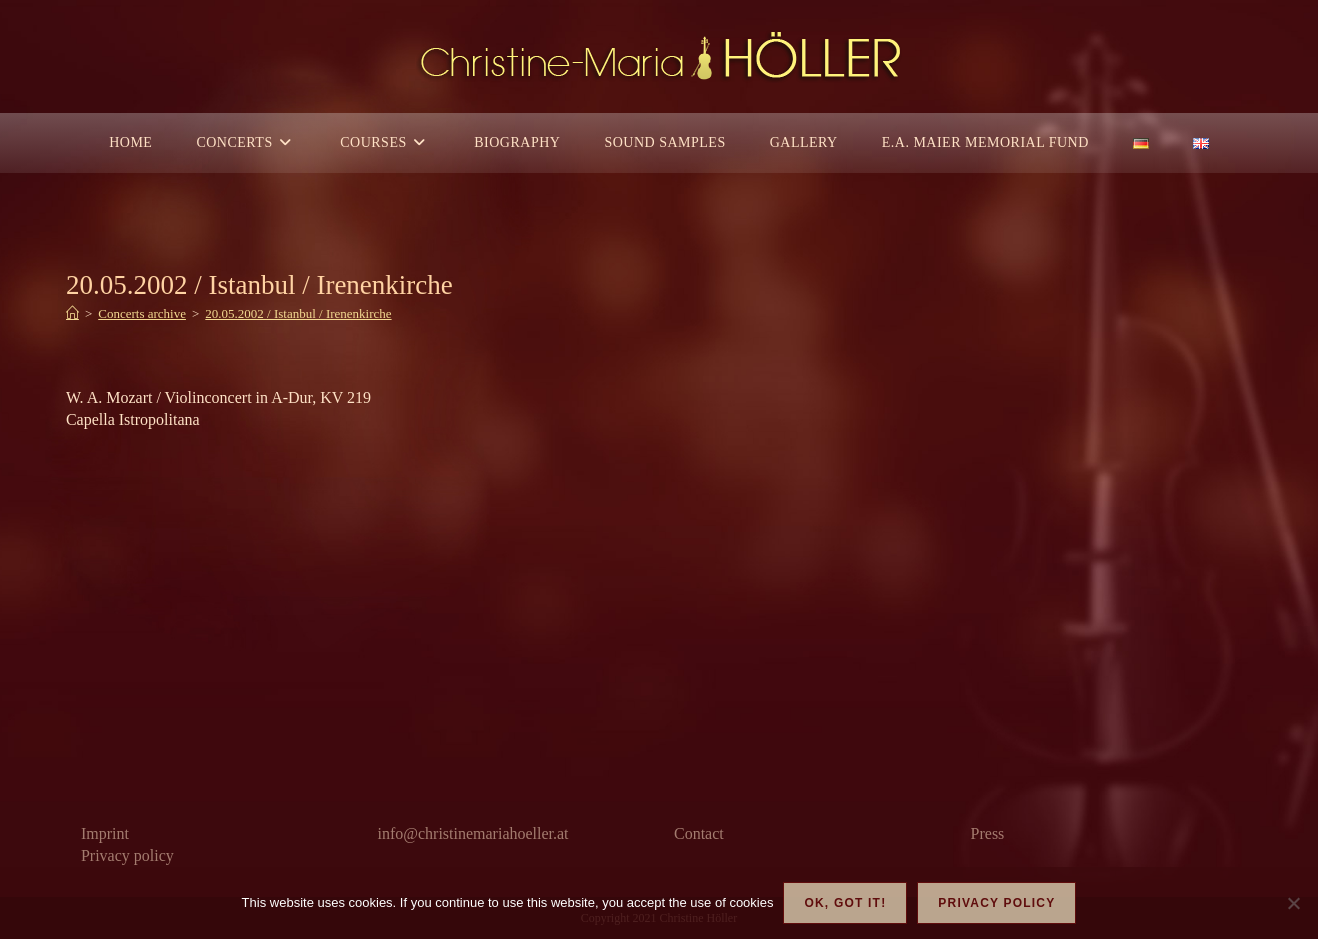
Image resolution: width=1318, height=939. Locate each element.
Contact (699, 833)
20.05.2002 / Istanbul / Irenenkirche (298, 313)
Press (988, 833)
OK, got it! (845, 903)
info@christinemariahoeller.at (472, 833)
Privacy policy (127, 855)
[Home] (72, 313)
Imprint (105, 833)
